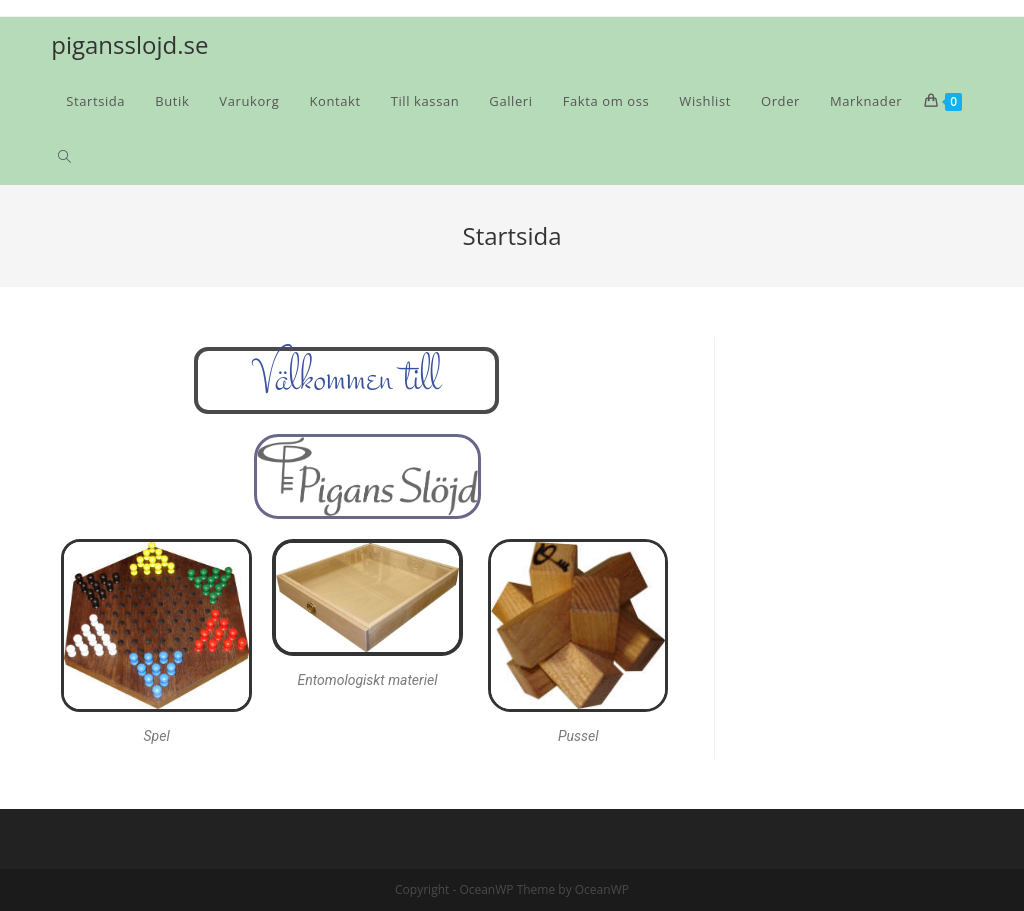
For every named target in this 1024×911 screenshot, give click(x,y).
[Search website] (64, 157)
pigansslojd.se (129, 44)
